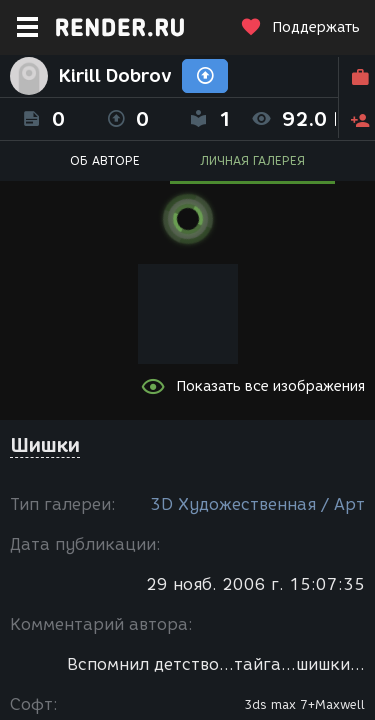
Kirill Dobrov (115, 76)
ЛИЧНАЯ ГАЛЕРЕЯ (252, 160)
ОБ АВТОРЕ (105, 160)
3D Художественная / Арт (257, 504)
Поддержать (300, 27)
